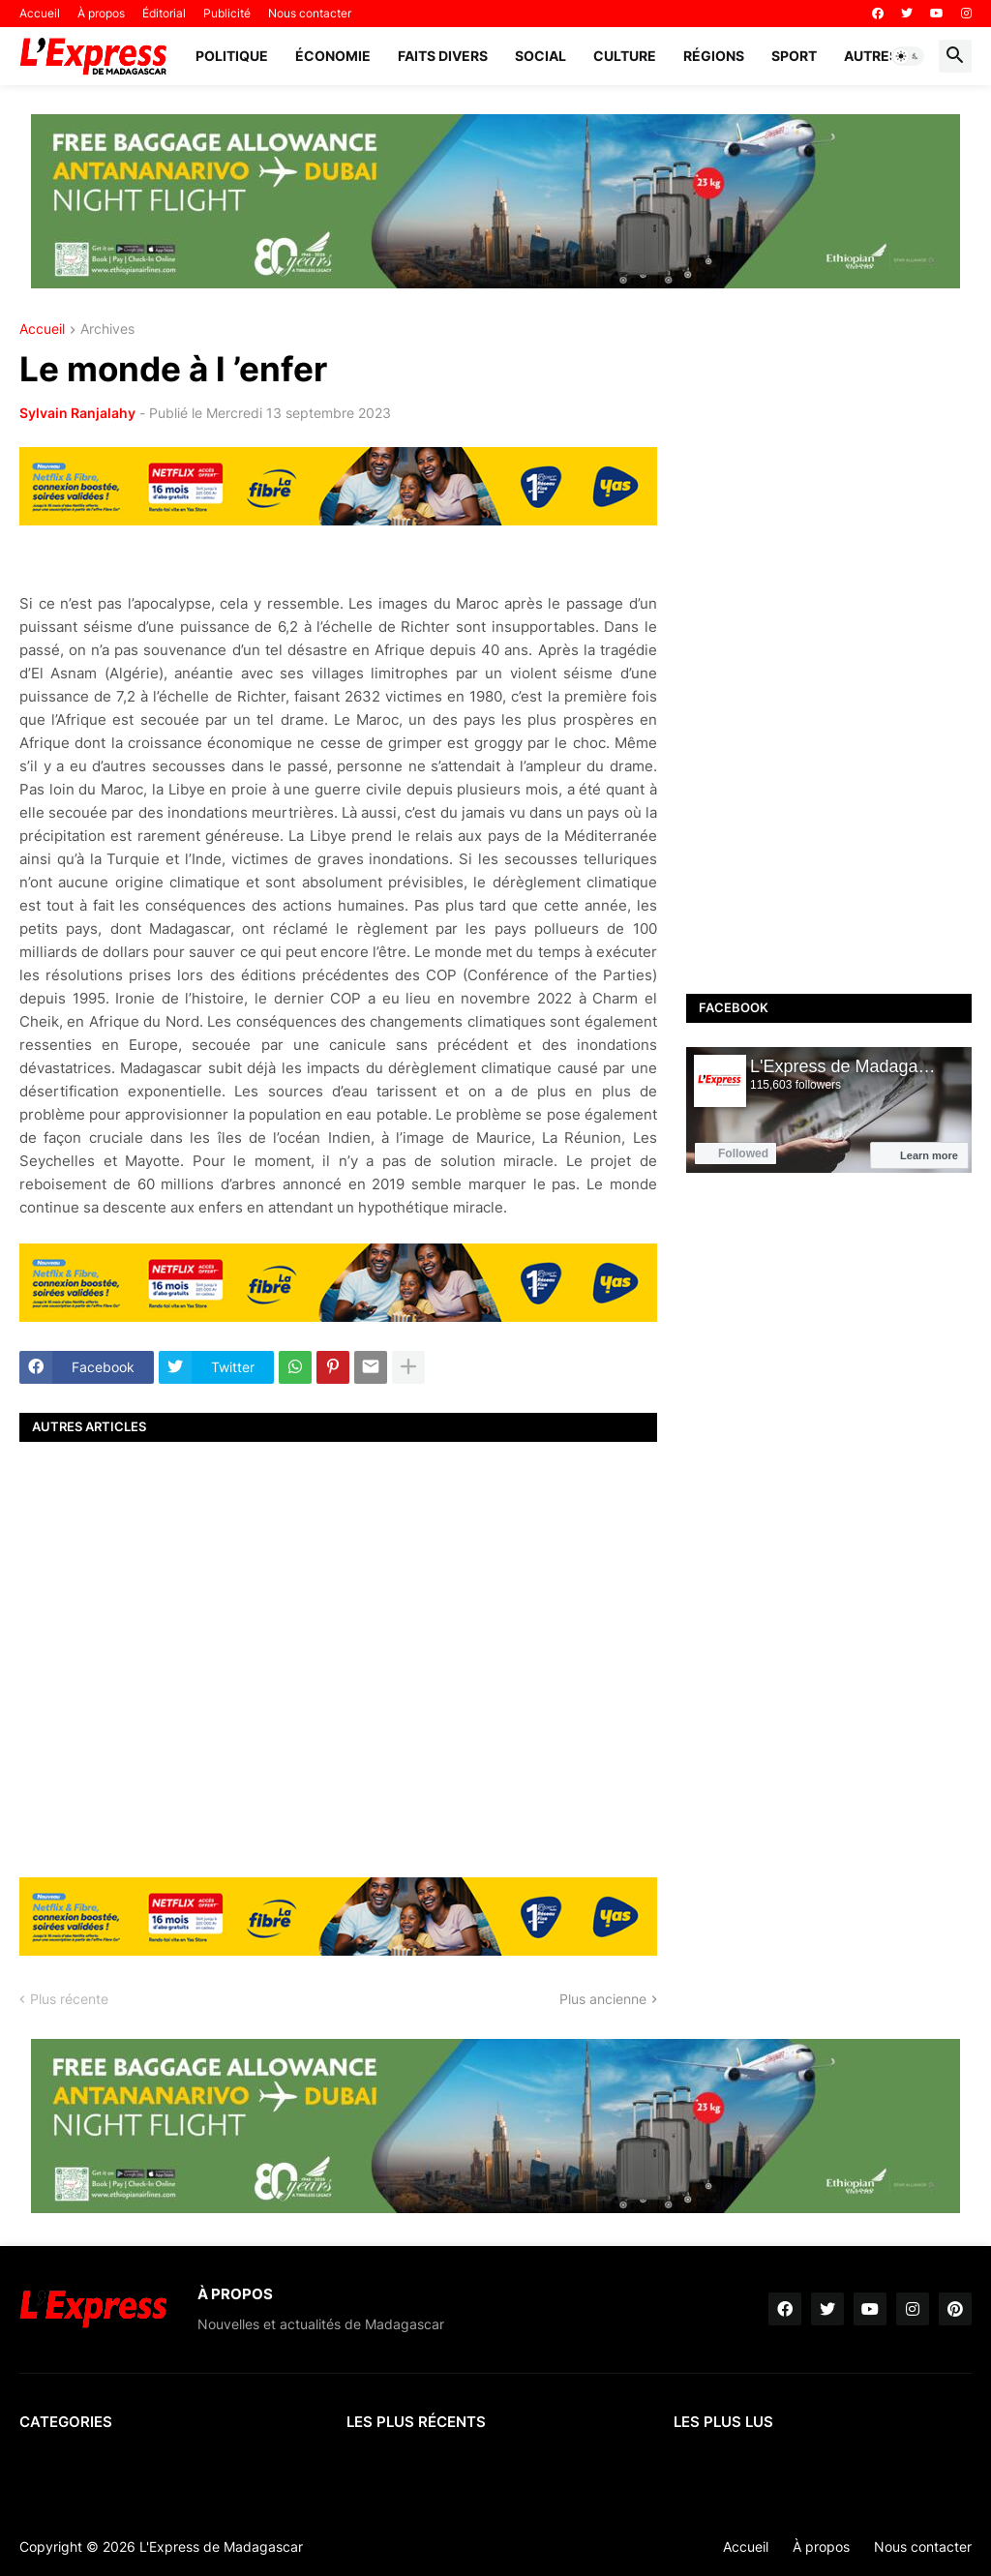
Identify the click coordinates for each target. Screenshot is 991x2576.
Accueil (39, 13)
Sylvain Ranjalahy (77, 412)
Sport (794, 55)
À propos (101, 13)
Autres (871, 55)
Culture (624, 55)
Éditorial (164, 13)
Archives (107, 329)
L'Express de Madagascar (221, 2546)
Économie (333, 55)
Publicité (227, 13)
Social (540, 55)
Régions (713, 55)
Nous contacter (309, 13)
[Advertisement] (338, 1657)
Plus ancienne (602, 1999)
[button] (907, 56)
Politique (231, 55)
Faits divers (443, 55)
